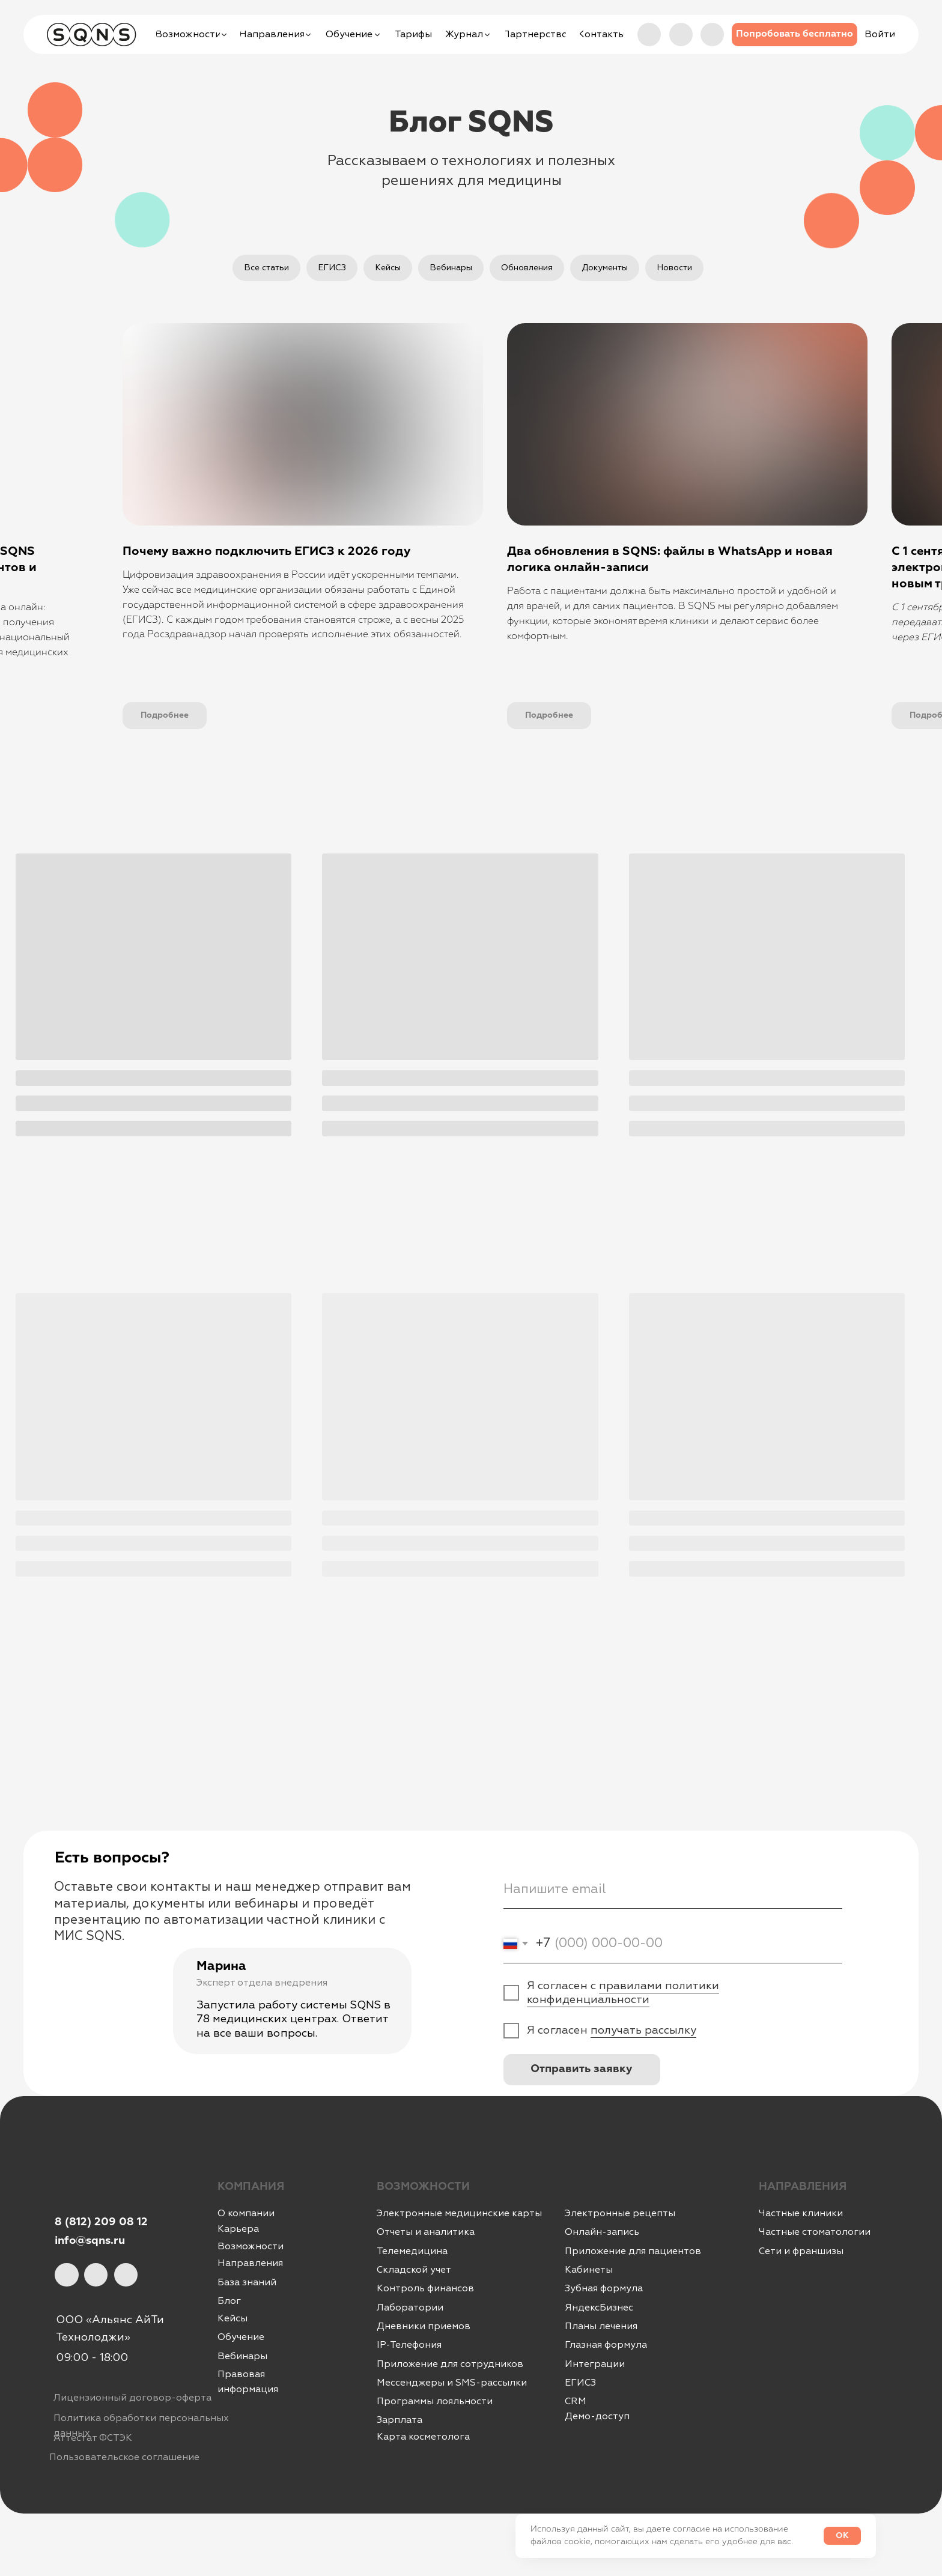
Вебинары (451, 267)
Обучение (240, 2337)
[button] (794, 34)
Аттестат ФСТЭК (92, 2438)
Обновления (527, 267)
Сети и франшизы (801, 2251)
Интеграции (595, 2364)
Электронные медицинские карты (459, 2213)
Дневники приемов (423, 2326)
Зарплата (399, 2420)
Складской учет (414, 2270)
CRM (575, 2401)
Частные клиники (801, 2213)
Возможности (250, 2246)
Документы (605, 267)
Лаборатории (410, 2308)
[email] (673, 1888)
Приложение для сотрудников (450, 2364)
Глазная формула (606, 2345)
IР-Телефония (409, 2345)
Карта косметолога (423, 2437)
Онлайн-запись (602, 2232)
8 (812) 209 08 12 (101, 2222)
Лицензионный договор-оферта (132, 2398)
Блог (229, 2301)
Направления (250, 2263)
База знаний (246, 2282)
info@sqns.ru (90, 2240)
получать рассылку (643, 2030)
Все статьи (266, 267)
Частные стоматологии (815, 2232)
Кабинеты (589, 2270)
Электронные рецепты (620, 2213)
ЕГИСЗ (332, 267)
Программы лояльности (435, 2401)
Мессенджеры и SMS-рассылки (452, 2383)
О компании (246, 2213)
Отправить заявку (581, 2069)
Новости (674, 267)
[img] (712, 34)
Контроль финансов (425, 2288)
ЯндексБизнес (599, 2308)
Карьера (238, 2229)
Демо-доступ (597, 2416)
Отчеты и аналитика (426, 2232)
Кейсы (388, 267)
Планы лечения (601, 2326)
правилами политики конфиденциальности (623, 1993)
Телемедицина (412, 2251)
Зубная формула (604, 2288)
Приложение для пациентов (633, 2251)
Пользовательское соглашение (124, 2457)
